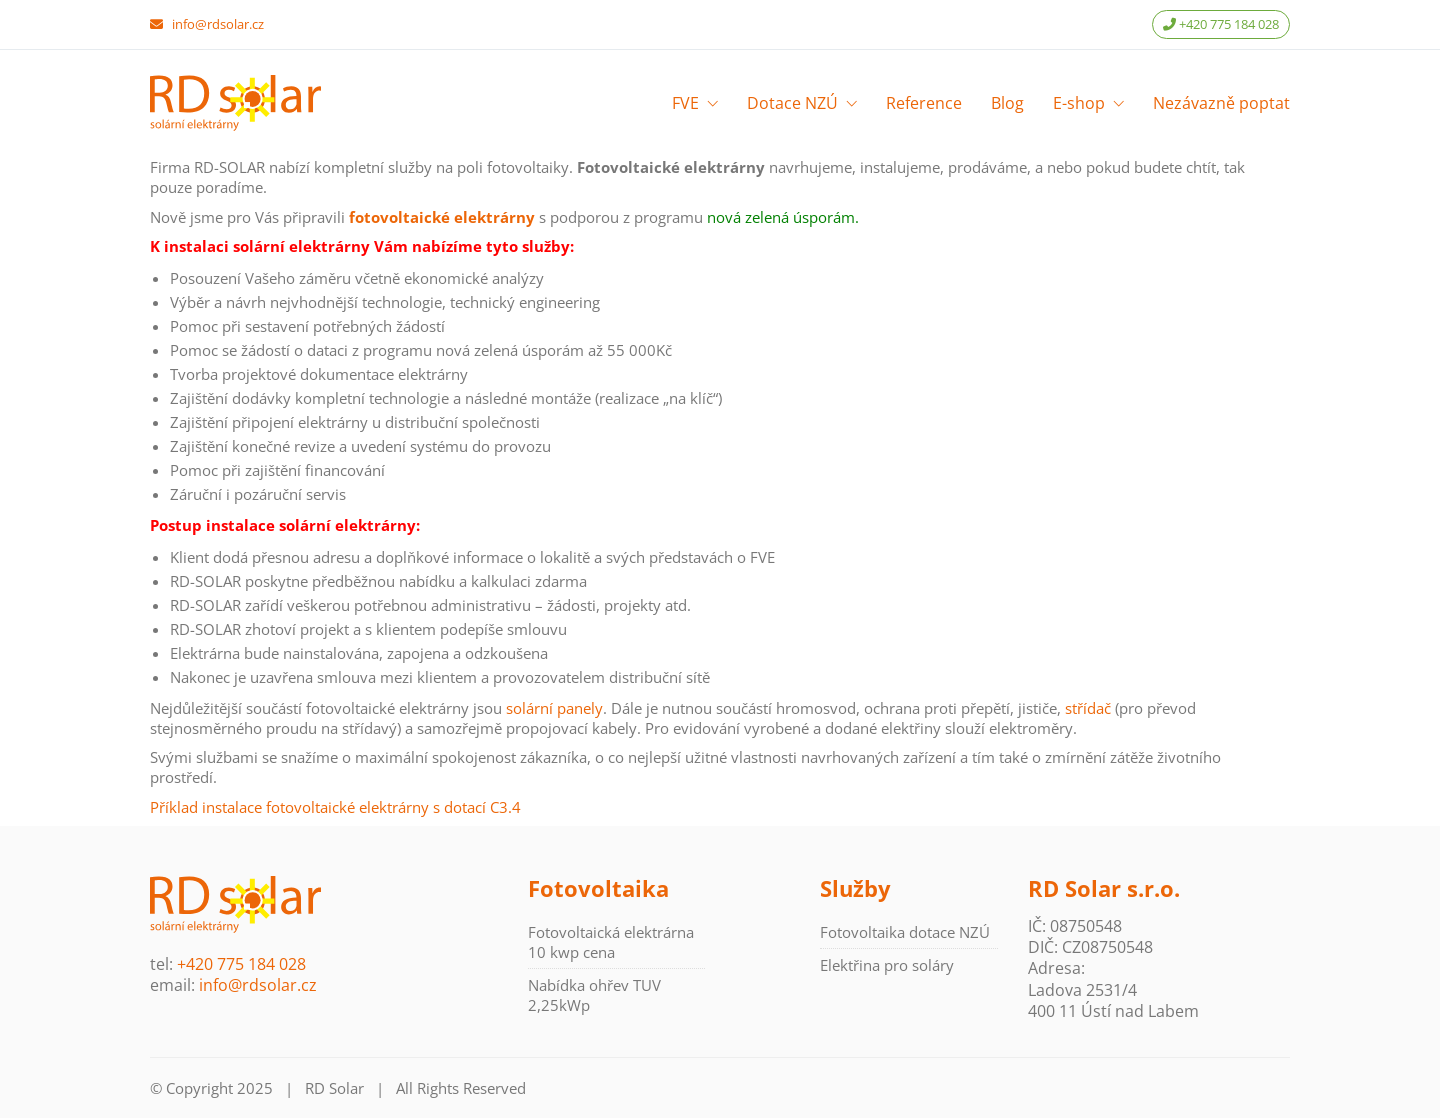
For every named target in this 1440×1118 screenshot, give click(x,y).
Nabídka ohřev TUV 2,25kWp (594, 995)
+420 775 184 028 (1221, 24)
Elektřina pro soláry (887, 965)
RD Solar (334, 1088)
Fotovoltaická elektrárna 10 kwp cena (611, 942)
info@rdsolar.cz (218, 24)
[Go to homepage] (235, 103)
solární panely (554, 708)
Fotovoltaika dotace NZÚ (905, 932)
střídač (1088, 708)
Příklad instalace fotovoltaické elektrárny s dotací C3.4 (335, 807)
